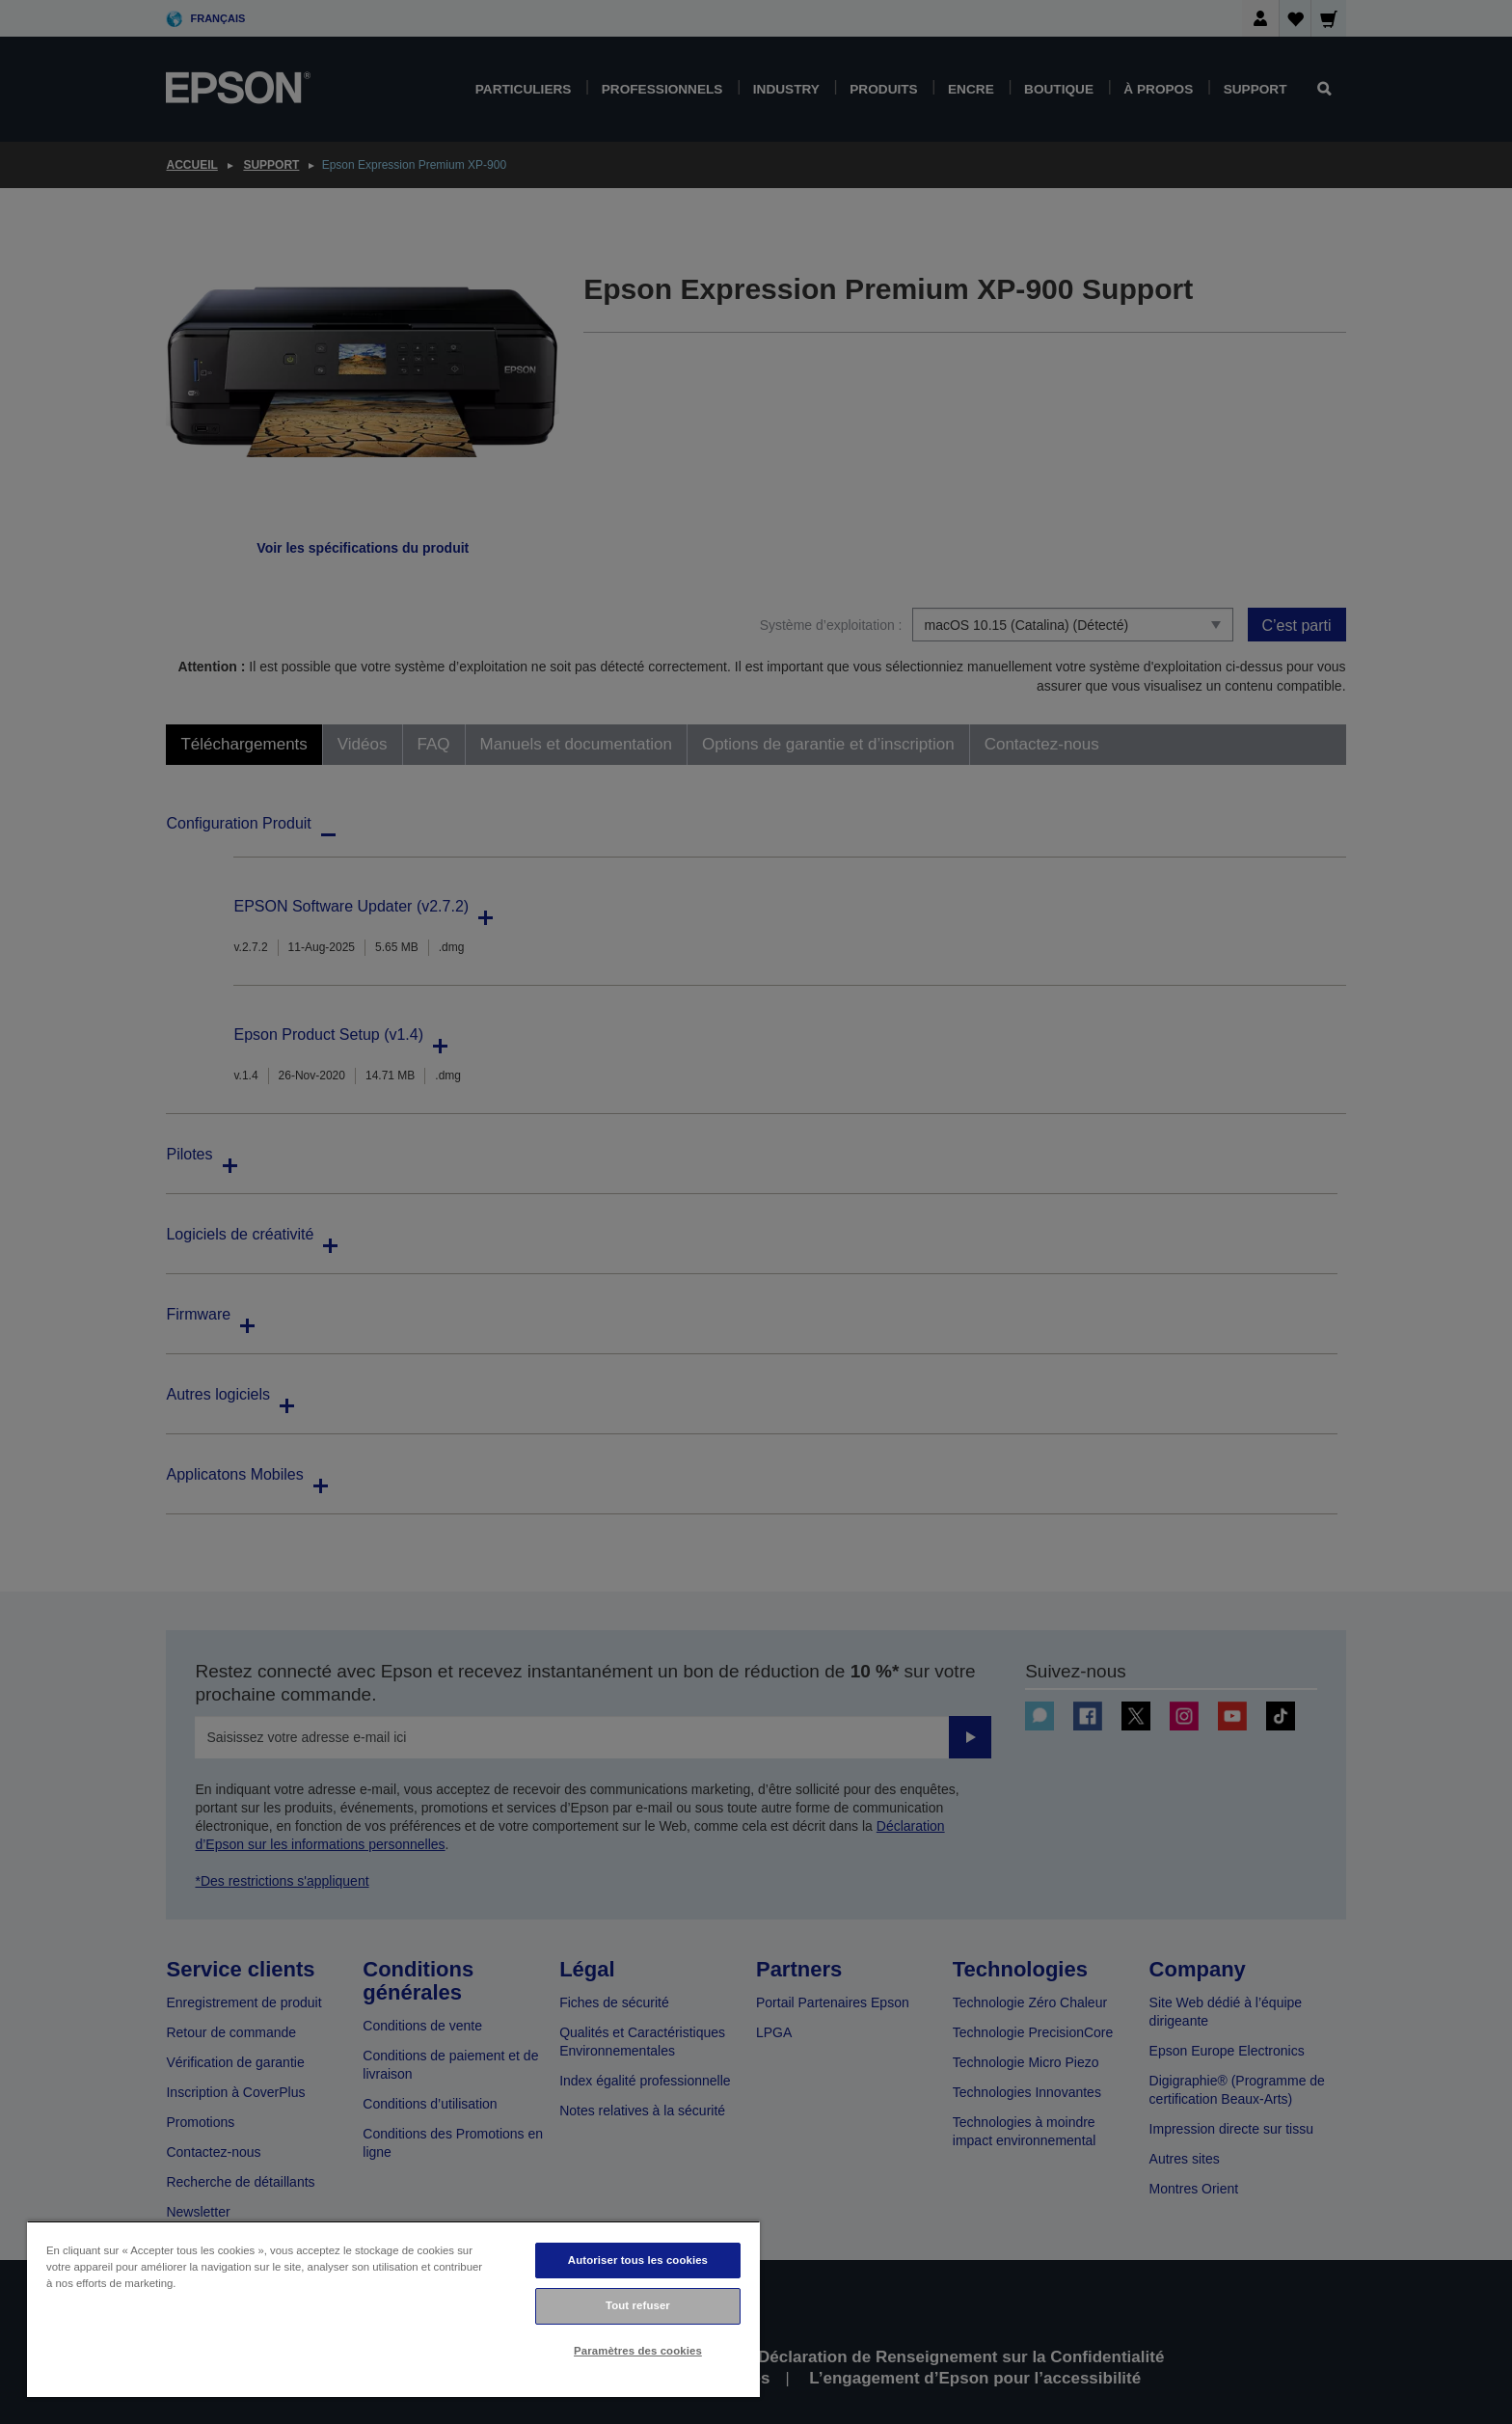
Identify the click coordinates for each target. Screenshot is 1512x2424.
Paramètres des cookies (638, 2350)
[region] (393, 2308)
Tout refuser (638, 2305)
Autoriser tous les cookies (638, 2260)
